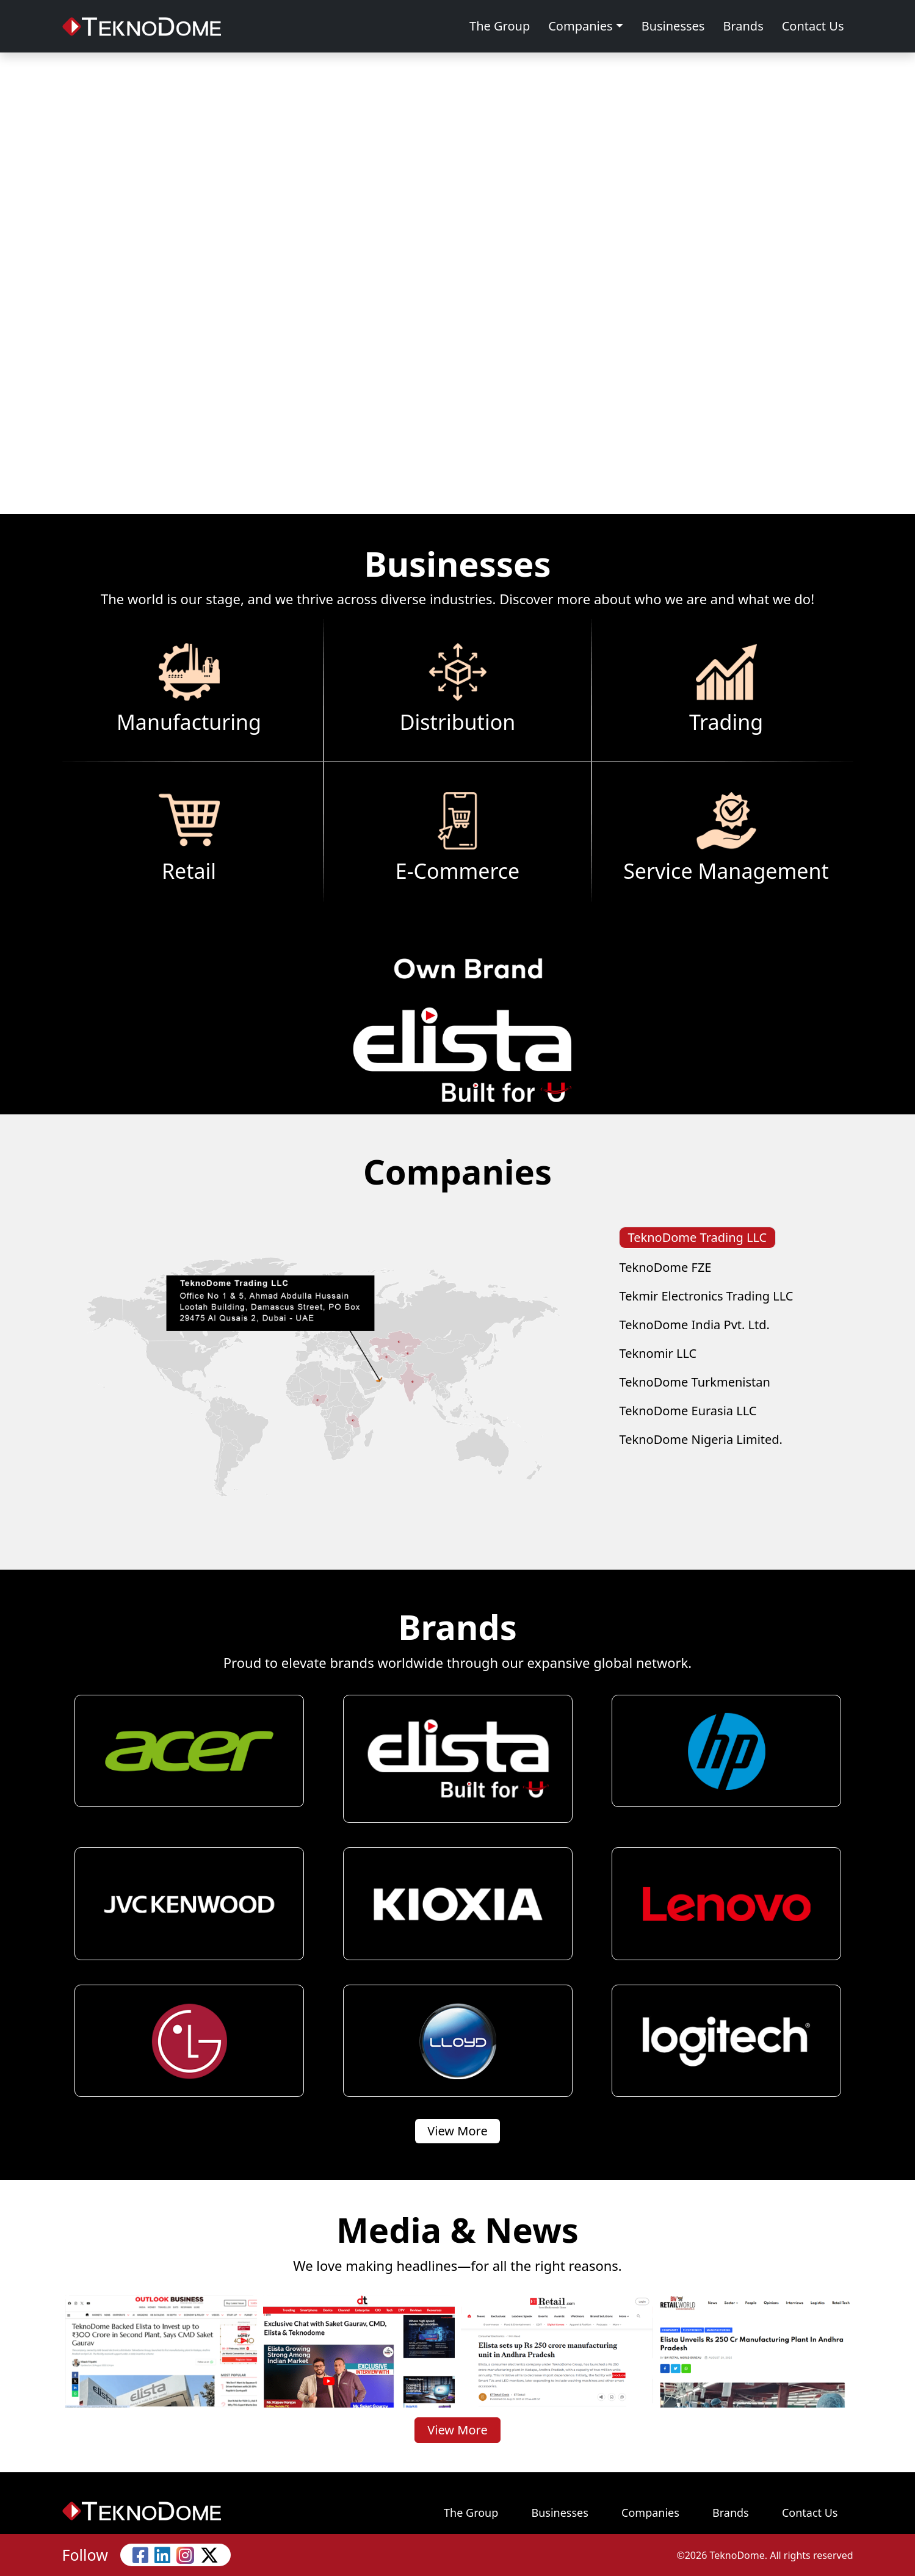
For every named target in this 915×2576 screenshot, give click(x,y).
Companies (580, 26)
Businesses (673, 26)
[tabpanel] (323, 1377)
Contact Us (813, 26)
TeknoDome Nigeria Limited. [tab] (701, 1439)
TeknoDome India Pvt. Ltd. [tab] (695, 1324)
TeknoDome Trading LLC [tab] (697, 1237)
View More (457, 2131)
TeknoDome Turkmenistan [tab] (695, 1382)
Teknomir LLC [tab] (658, 1353)
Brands (743, 26)
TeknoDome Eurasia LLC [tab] (688, 1410)
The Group (499, 26)
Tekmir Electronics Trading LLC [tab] (707, 1296)
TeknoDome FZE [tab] (666, 1267)
